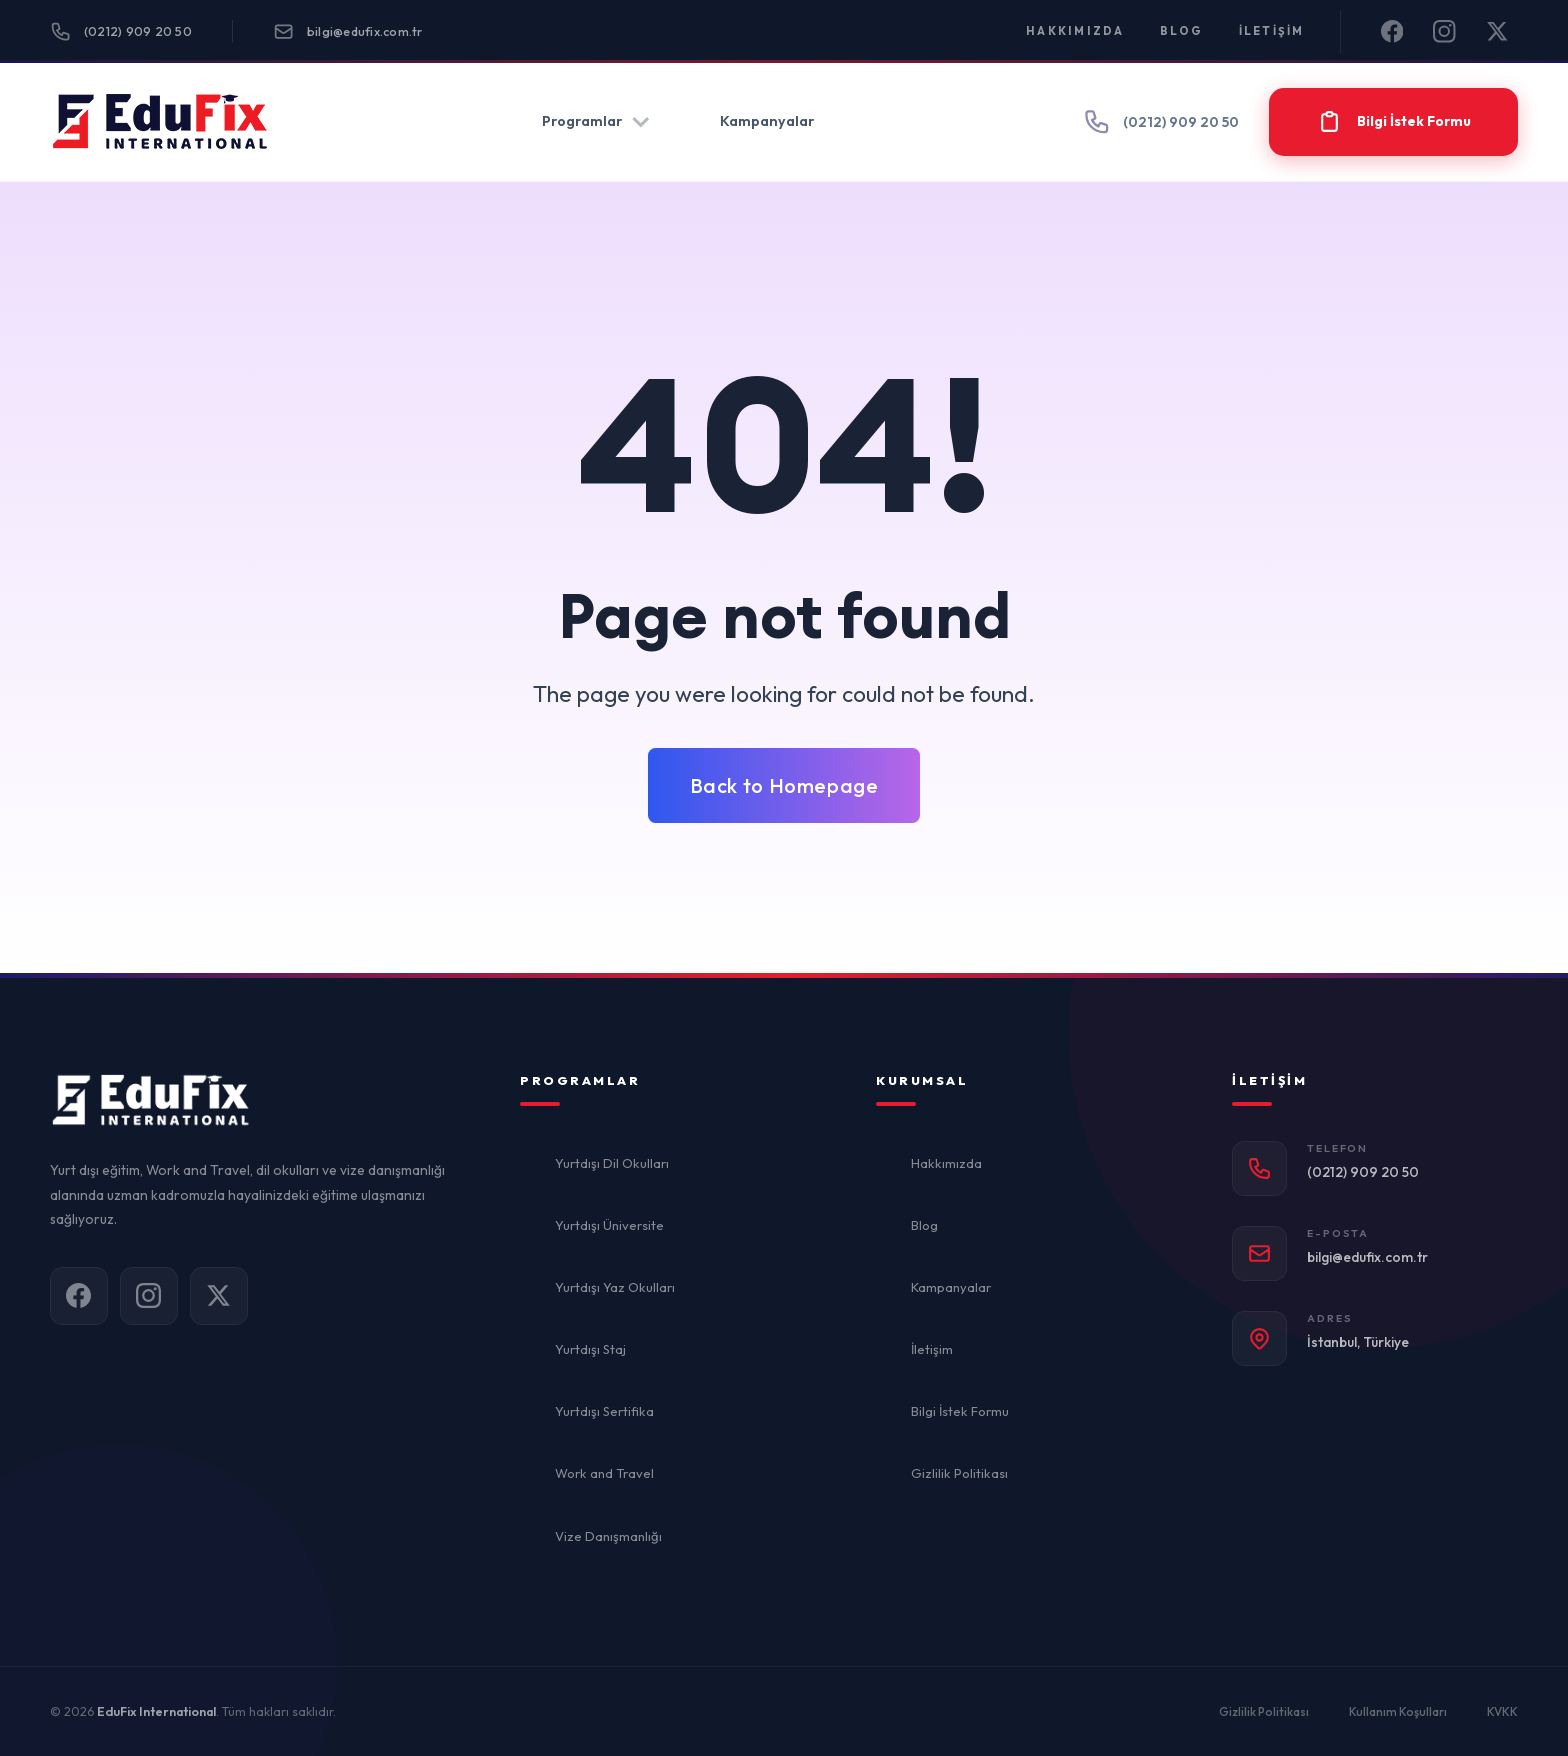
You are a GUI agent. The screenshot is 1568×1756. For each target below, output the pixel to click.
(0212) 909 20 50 (121, 31)
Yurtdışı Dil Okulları (612, 1163)
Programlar (596, 121)
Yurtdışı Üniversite (609, 1225)
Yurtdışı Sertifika (604, 1411)
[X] (1497, 31)
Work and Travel (604, 1473)
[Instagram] (1444, 31)
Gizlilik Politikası (959, 1473)
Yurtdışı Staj (590, 1349)
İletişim (1272, 31)
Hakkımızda (1075, 31)
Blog (1182, 31)
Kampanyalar (767, 121)
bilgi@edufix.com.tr (348, 31)
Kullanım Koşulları (1398, 1711)
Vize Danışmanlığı (608, 1536)
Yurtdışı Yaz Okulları (615, 1287)
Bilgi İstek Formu (960, 1411)
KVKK (1502, 1711)
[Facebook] (1392, 31)
